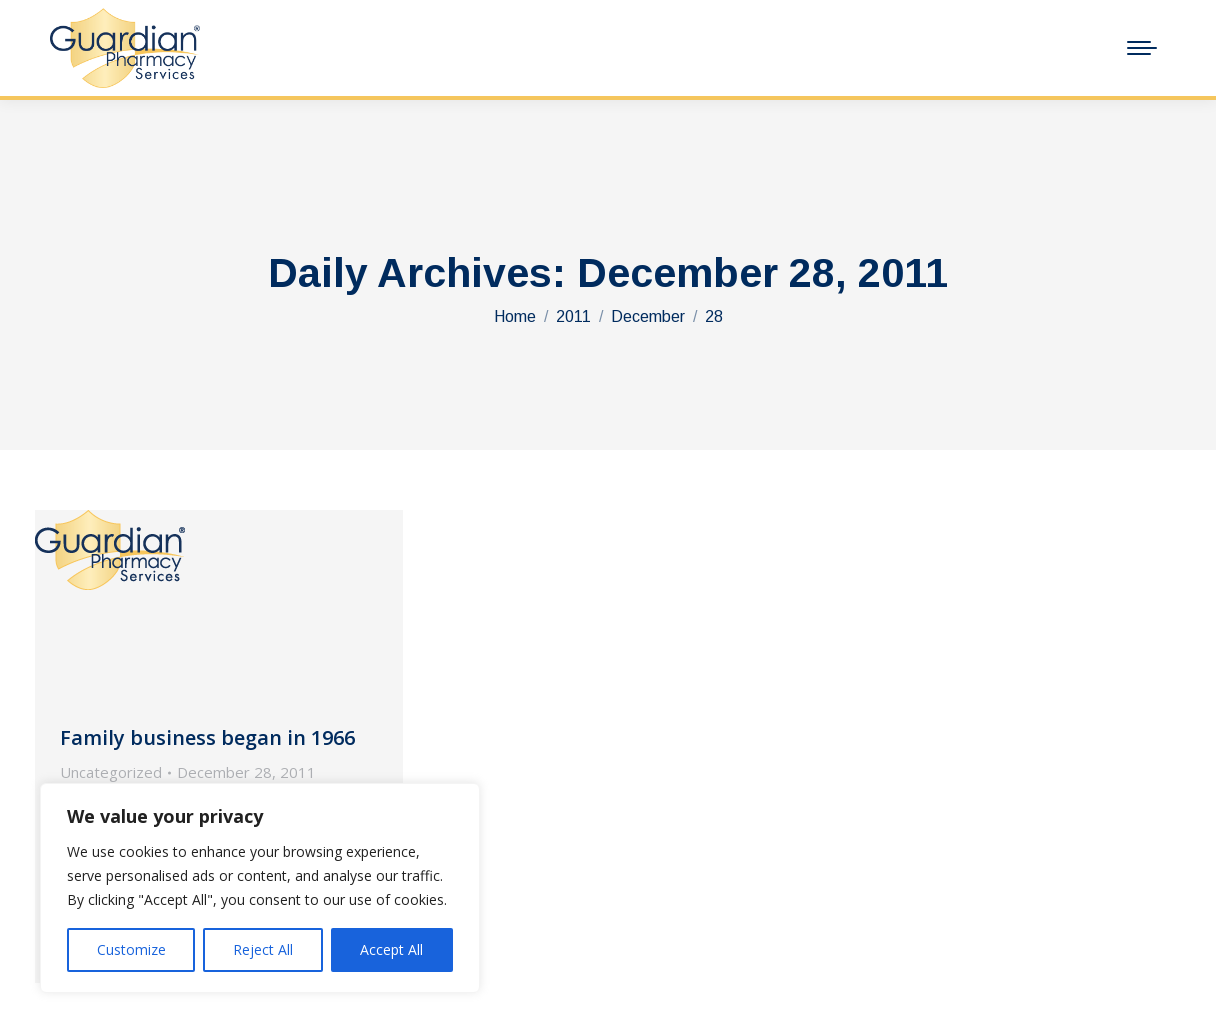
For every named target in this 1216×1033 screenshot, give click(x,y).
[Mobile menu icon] (1142, 48)
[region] (260, 888)
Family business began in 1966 (207, 737)
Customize (131, 949)
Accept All (391, 949)
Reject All (263, 949)
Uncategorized (111, 772)
